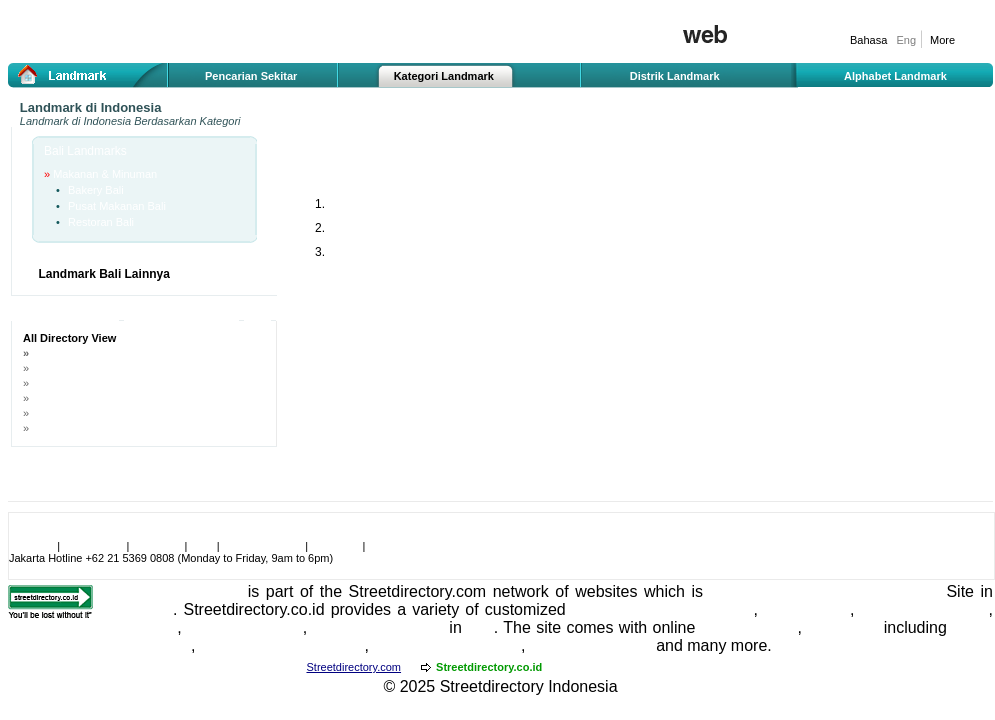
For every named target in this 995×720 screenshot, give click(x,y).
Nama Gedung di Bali (84, 413)
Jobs (201, 546)
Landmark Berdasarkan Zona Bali (114, 368)
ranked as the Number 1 (800, 591)
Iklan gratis (778, 57)
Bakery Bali (96, 190)
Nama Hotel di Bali (77, 428)
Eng (906, 40)
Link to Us (157, 546)
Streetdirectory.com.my (618, 667)
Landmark (44, 121)
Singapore (136, 609)
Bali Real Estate (245, 627)
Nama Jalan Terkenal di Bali (100, 398)
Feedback (335, 546)
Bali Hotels (138, 627)
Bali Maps (842, 627)
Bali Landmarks (85, 151)
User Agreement (262, 546)
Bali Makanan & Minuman (375, 157)
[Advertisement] (415, 331)
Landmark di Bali (76, 353)
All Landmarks (65, 315)
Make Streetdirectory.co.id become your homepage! (135, 534)
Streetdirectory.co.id (170, 591)
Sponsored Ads (181, 315)
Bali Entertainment (378, 627)
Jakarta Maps (749, 627)
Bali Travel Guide (591, 645)
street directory (700, 609)
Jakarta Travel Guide (447, 645)
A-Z (257, 315)
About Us (31, 546)
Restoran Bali (101, 222)
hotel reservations (925, 609)
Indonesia (606, 609)
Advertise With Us (411, 546)
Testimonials (93, 546)
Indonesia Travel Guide (282, 645)
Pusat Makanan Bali (117, 206)
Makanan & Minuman (105, 174)
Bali (480, 627)
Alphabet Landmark (895, 76)
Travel (918, 591)
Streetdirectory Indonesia (529, 686)
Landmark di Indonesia (91, 107)
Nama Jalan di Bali (78, 383)
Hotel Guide (807, 609)
